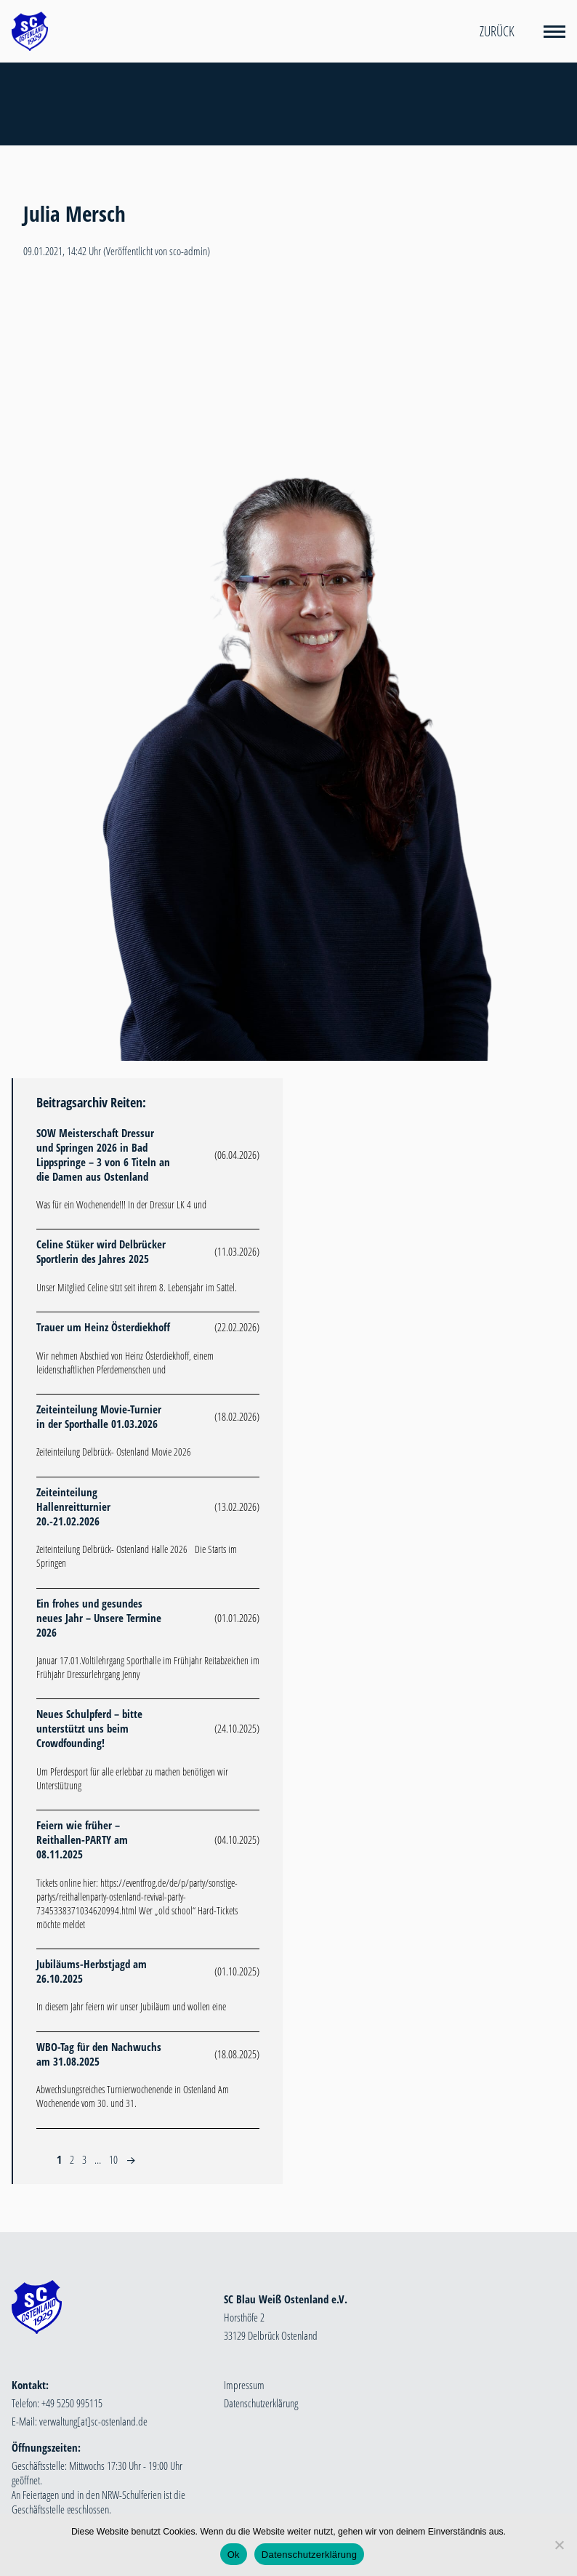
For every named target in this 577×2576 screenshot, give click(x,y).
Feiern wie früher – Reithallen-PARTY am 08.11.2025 (82, 1839)
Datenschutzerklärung (261, 2403)
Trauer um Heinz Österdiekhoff (103, 1327)
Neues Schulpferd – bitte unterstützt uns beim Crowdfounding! (89, 1728)
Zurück (497, 31)
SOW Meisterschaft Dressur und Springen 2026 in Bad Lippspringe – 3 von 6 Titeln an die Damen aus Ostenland (103, 1155)
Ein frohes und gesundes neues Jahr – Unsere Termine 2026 (98, 1618)
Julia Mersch (74, 213)
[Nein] (559, 2544)
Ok (233, 2554)
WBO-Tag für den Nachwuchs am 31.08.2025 (98, 2054)
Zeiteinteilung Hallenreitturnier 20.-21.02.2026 (73, 1506)
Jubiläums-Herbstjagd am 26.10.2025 (91, 1971)
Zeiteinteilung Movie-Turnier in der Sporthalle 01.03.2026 (98, 1416)
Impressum (244, 2385)
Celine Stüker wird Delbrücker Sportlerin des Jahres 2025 (101, 1251)
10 (113, 2159)
